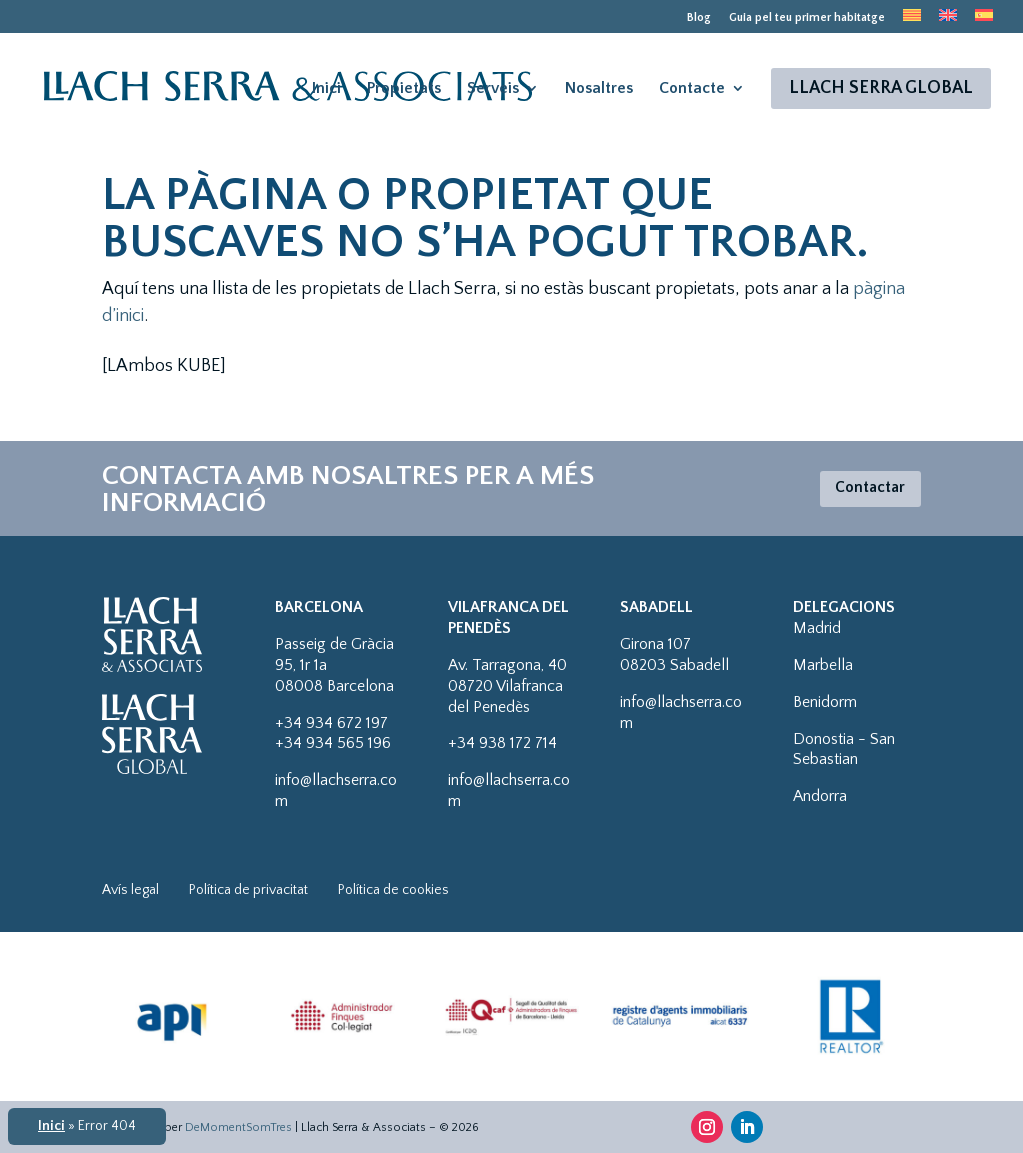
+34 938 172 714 (502, 743)
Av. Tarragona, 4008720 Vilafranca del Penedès (507, 686)
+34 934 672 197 (331, 723)
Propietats (404, 93)
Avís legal (130, 890)
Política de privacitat (248, 890)
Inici (326, 93)
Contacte (692, 93)
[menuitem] (912, 21)
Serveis (493, 93)
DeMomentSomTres (238, 1127)
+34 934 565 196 (333, 743)
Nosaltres (599, 93)
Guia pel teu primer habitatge (807, 18)
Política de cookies (393, 890)
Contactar (863, 488)
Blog (699, 18)
